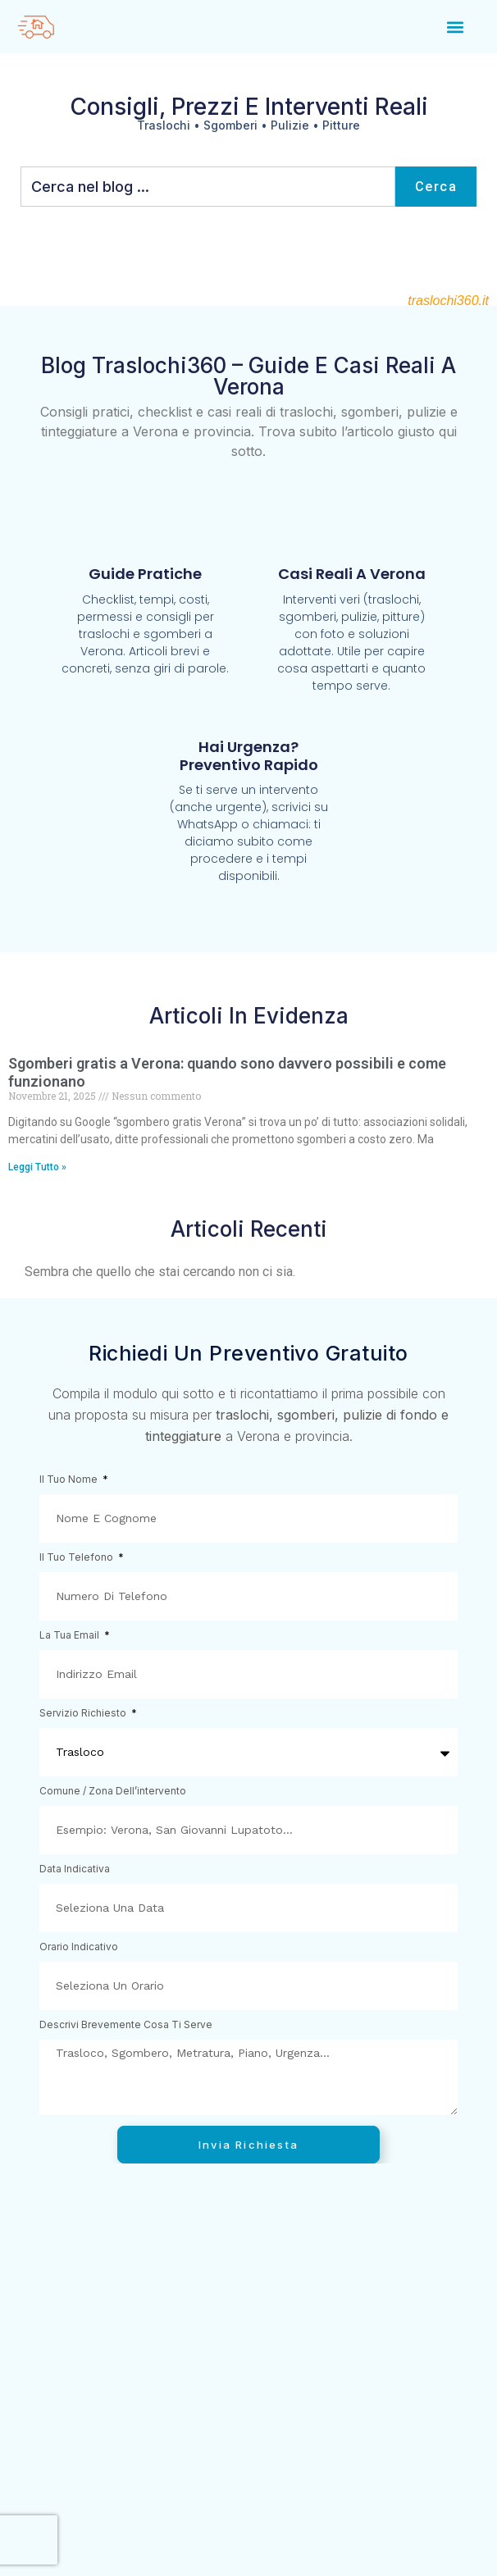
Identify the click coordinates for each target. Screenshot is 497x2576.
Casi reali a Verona (352, 573)
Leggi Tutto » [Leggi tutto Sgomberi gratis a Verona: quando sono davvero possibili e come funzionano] (37, 1167)
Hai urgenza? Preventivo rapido (249, 755)
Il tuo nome (69, 1480)
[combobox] (208, 186)
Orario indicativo (78, 1947)
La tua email (70, 1635)
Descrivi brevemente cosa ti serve (125, 2025)
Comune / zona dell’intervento (112, 1791)
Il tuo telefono (77, 1557)
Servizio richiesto (84, 1713)
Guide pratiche (145, 573)
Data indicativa (74, 1869)
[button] (455, 26)
